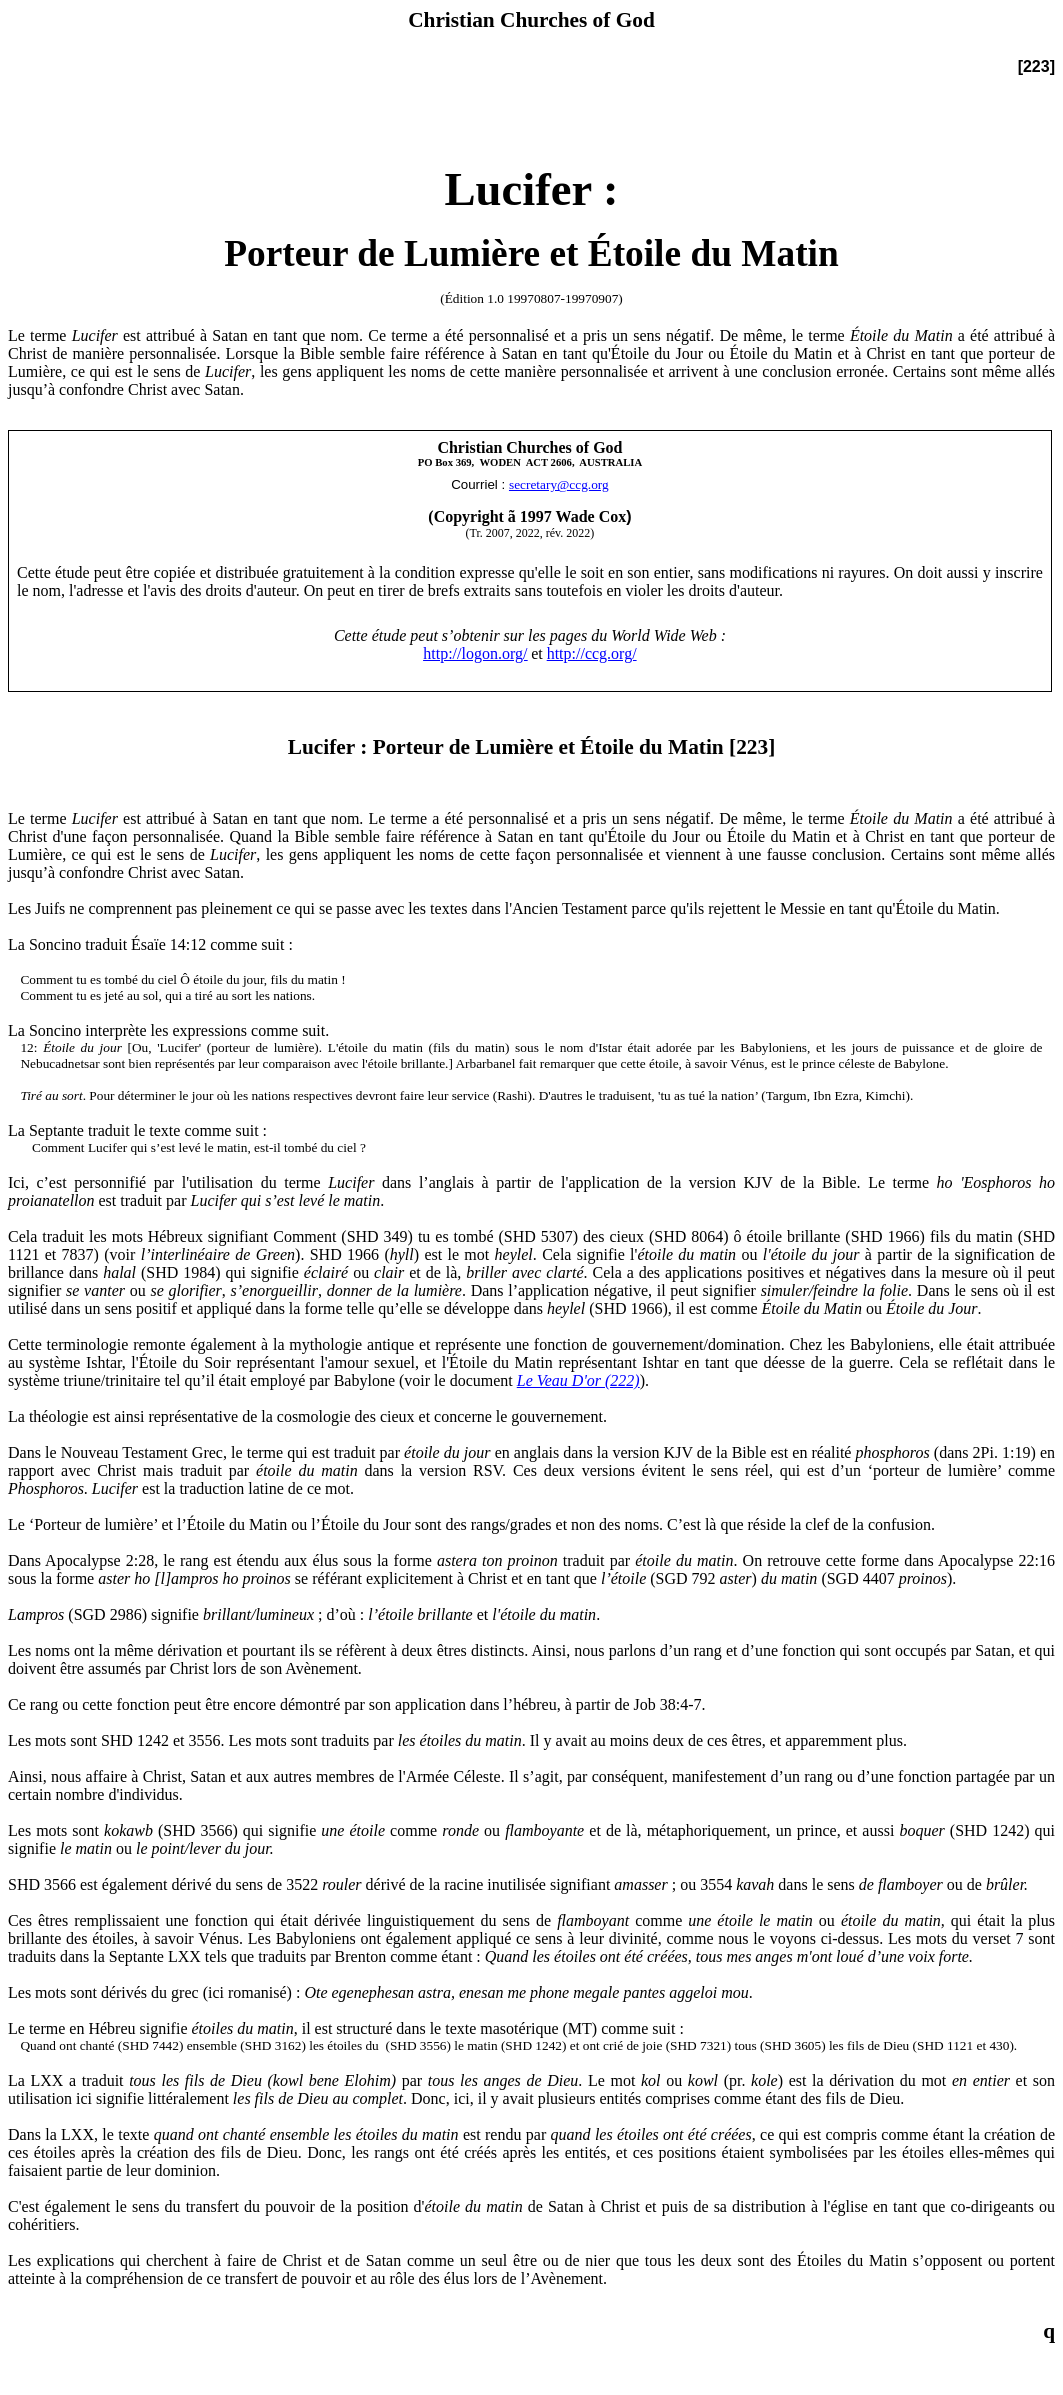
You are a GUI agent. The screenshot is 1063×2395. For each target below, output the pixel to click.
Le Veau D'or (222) (578, 1380)
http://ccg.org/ (592, 653)
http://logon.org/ (475, 653)
